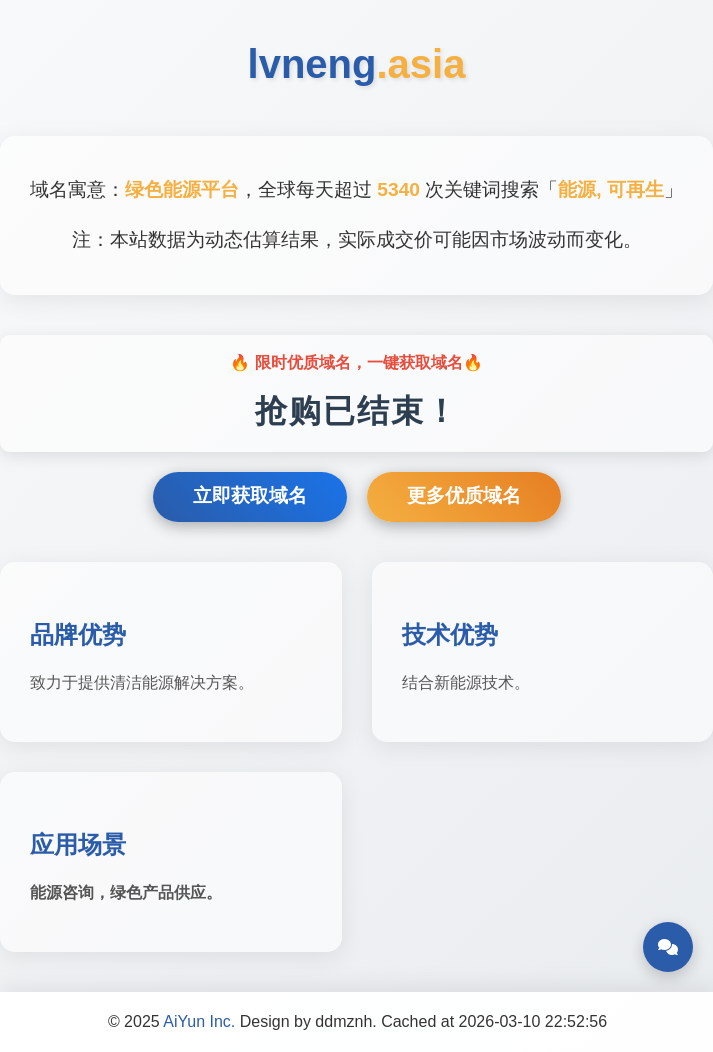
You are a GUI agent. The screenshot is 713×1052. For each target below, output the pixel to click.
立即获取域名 (250, 495)
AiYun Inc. (199, 1021)
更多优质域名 (464, 495)
